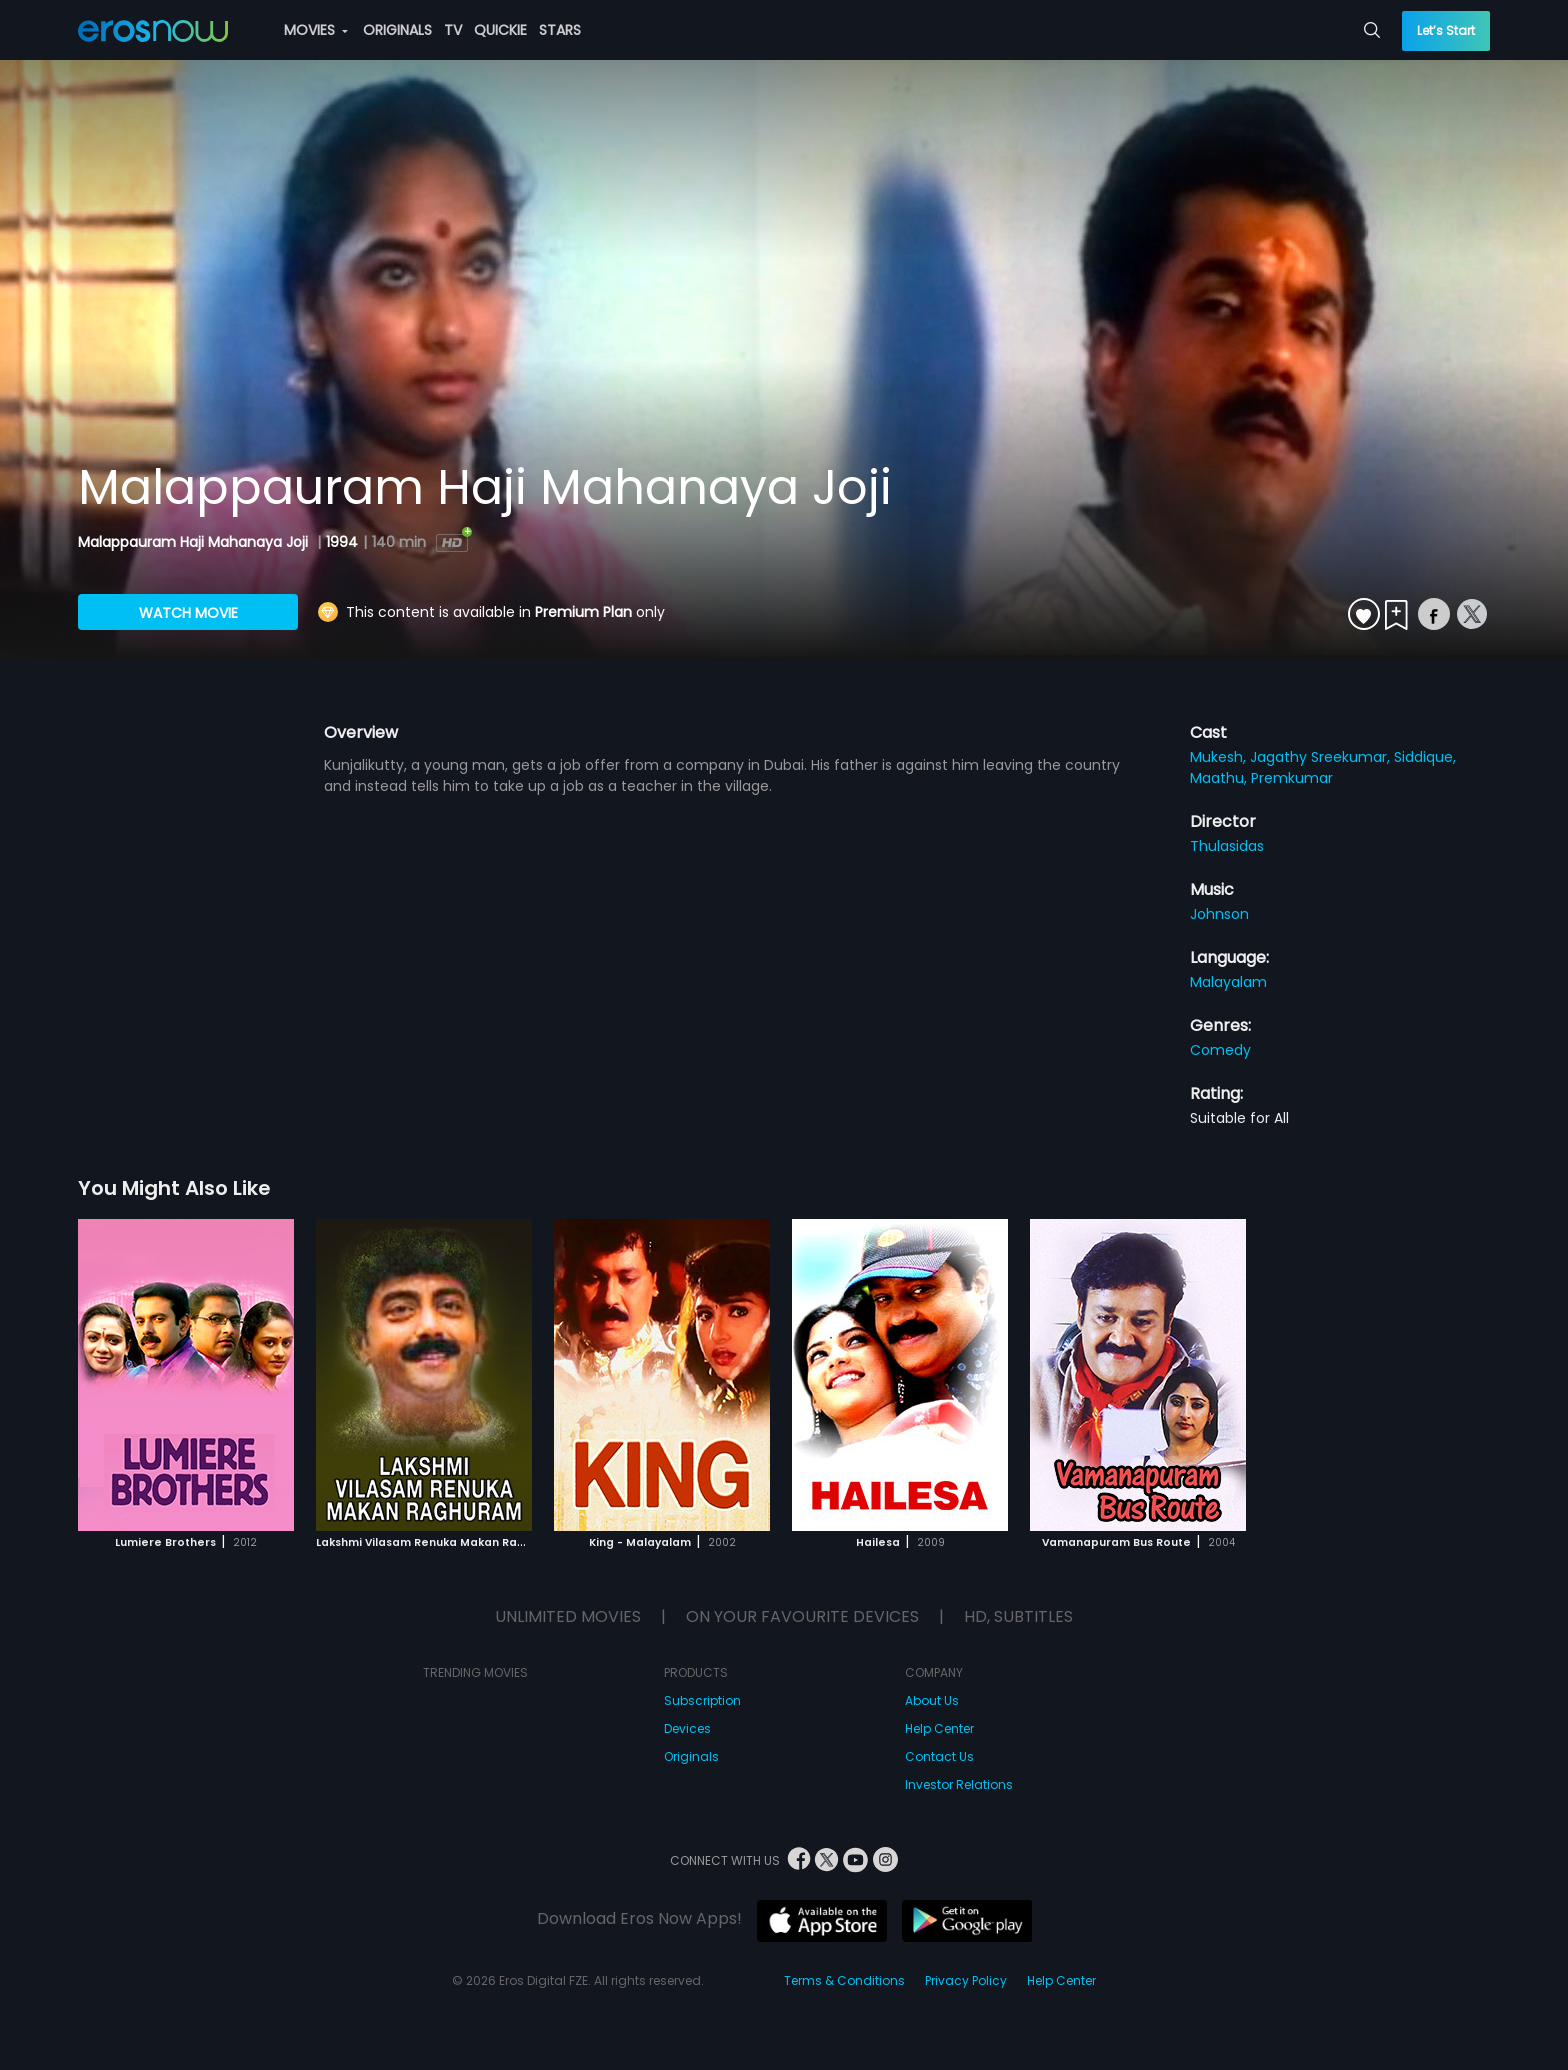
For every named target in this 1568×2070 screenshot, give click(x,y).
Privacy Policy (966, 1980)
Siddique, (1425, 757)
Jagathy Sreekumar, (1322, 757)
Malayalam (1228, 982)
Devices (687, 1728)
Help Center (939, 1728)
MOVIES (316, 30)
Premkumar (1292, 778)
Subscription (702, 1700)
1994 (342, 542)
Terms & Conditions (844, 1980)
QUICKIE (500, 30)
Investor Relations (959, 1784)
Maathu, (1220, 778)
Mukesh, (1220, 757)
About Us (932, 1700)
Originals (691, 1756)
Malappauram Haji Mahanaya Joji (195, 542)
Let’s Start (1446, 30)
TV (453, 30)
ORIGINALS (397, 30)
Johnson (1219, 914)
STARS (560, 30)
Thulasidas (1227, 846)
